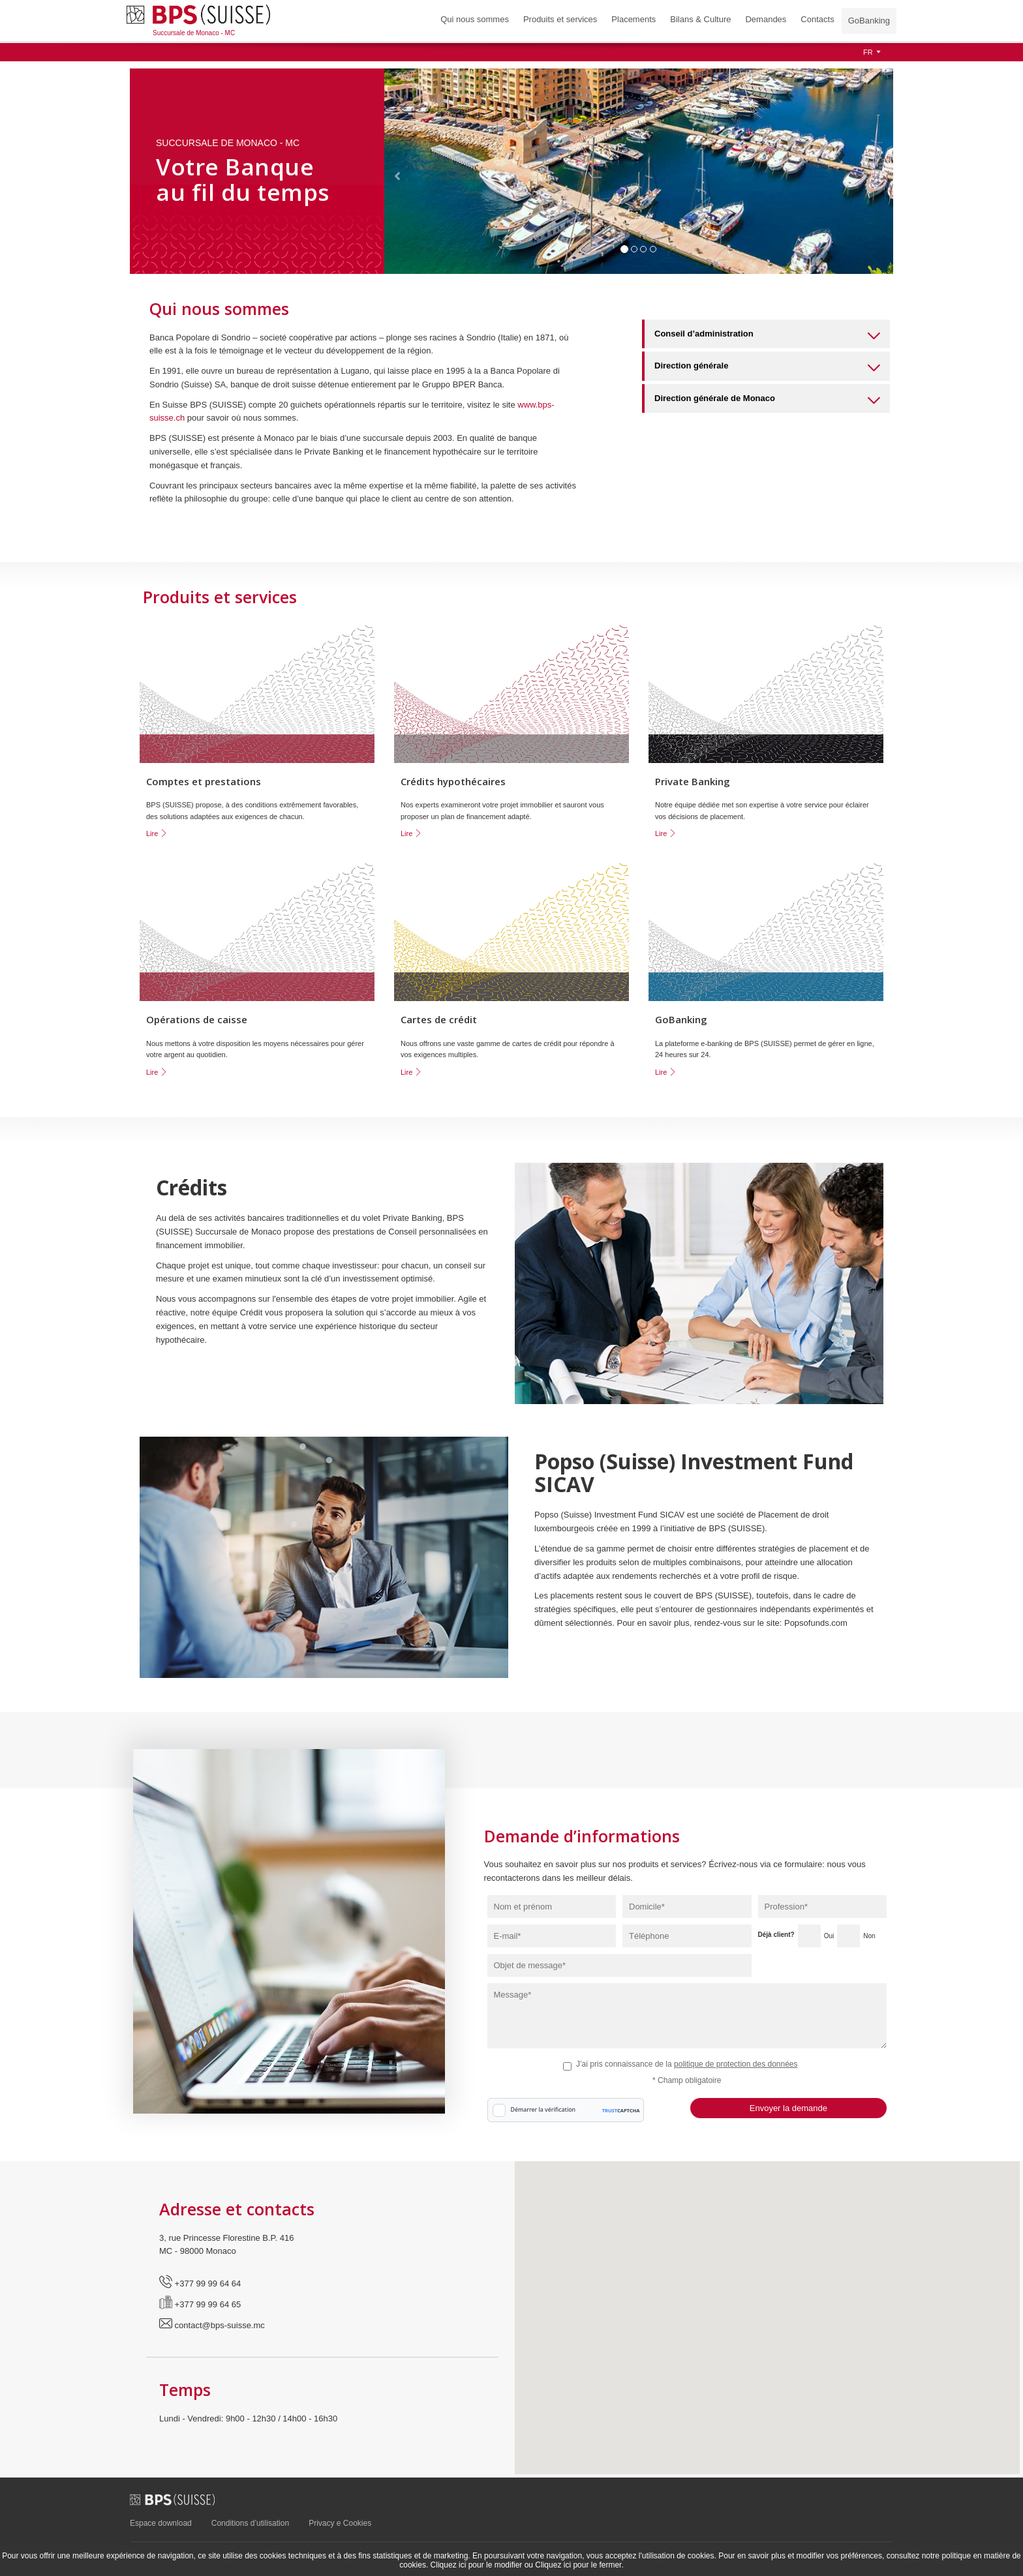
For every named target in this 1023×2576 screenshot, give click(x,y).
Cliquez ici (448, 2564)
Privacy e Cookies (340, 2523)
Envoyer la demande (788, 2108)
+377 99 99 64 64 (200, 2283)
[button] (397, 171)
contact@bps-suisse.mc (212, 2325)
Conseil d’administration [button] (767, 336)
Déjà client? (776, 1934)
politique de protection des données (735, 2064)
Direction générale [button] (767, 368)
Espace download (161, 2523)
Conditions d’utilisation (250, 2523)
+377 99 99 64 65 (200, 2304)
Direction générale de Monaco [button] (767, 400)
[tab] (766, 334)
